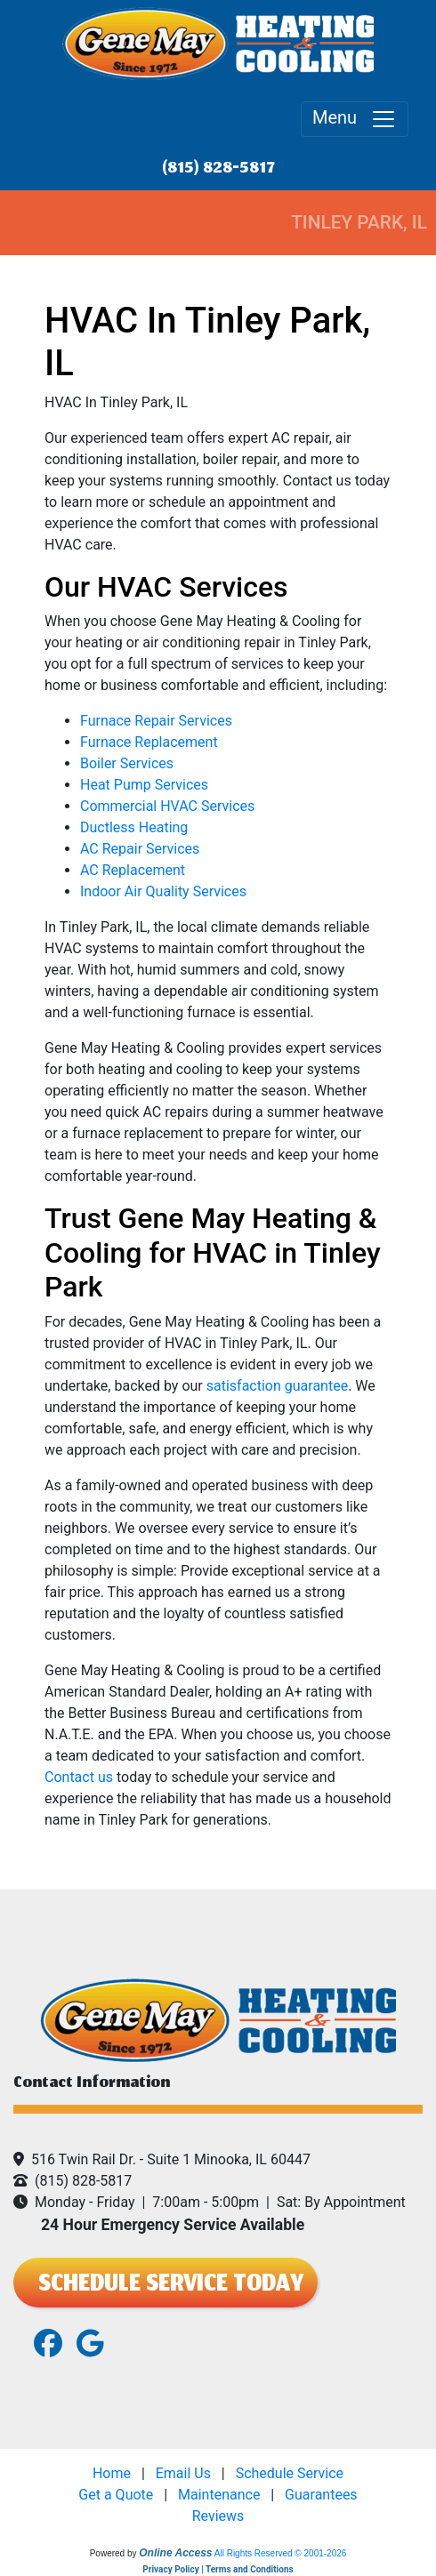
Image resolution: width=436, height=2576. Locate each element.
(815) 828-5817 (218, 169)
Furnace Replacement (149, 742)
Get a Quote (115, 2494)
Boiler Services (127, 763)
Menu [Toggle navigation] (354, 119)
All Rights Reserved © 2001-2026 (280, 2553)
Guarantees (321, 2494)
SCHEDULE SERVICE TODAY (165, 2286)
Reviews (218, 2516)
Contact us (78, 1777)
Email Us (183, 2473)
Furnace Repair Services (156, 720)
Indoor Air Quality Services (163, 891)
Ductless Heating (134, 827)
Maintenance (219, 2494)
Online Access (175, 2553)
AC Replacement (132, 870)
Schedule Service (289, 2473)
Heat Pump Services (144, 784)
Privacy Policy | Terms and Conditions (217, 2569)
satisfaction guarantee (277, 1385)
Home (112, 2473)
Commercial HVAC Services (167, 806)
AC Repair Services (139, 848)
